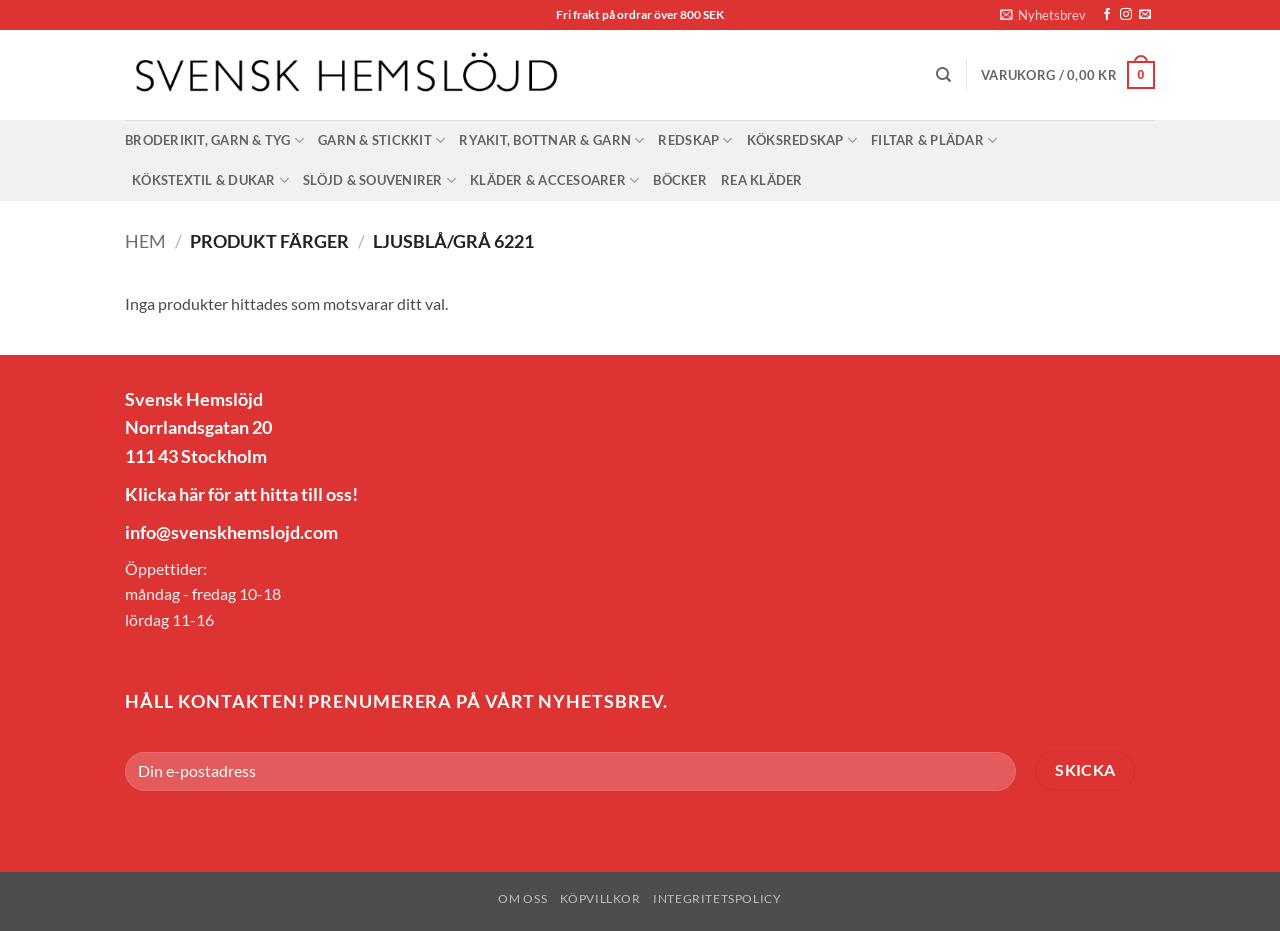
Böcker (680, 180)
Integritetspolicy (717, 898)
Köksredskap (802, 140)
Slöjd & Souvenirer (379, 180)
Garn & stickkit (381, 140)
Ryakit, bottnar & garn (551, 140)
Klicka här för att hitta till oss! (241, 494)
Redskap (695, 140)
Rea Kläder (762, 180)
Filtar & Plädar (934, 140)
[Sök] (943, 75)
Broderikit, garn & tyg (214, 140)
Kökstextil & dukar (210, 180)
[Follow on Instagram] (1126, 15)
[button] (1043, 15)
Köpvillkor (600, 898)
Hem (145, 241)
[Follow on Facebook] (1107, 15)
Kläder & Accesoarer (554, 180)
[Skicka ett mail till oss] (1145, 15)
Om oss (522, 898)
